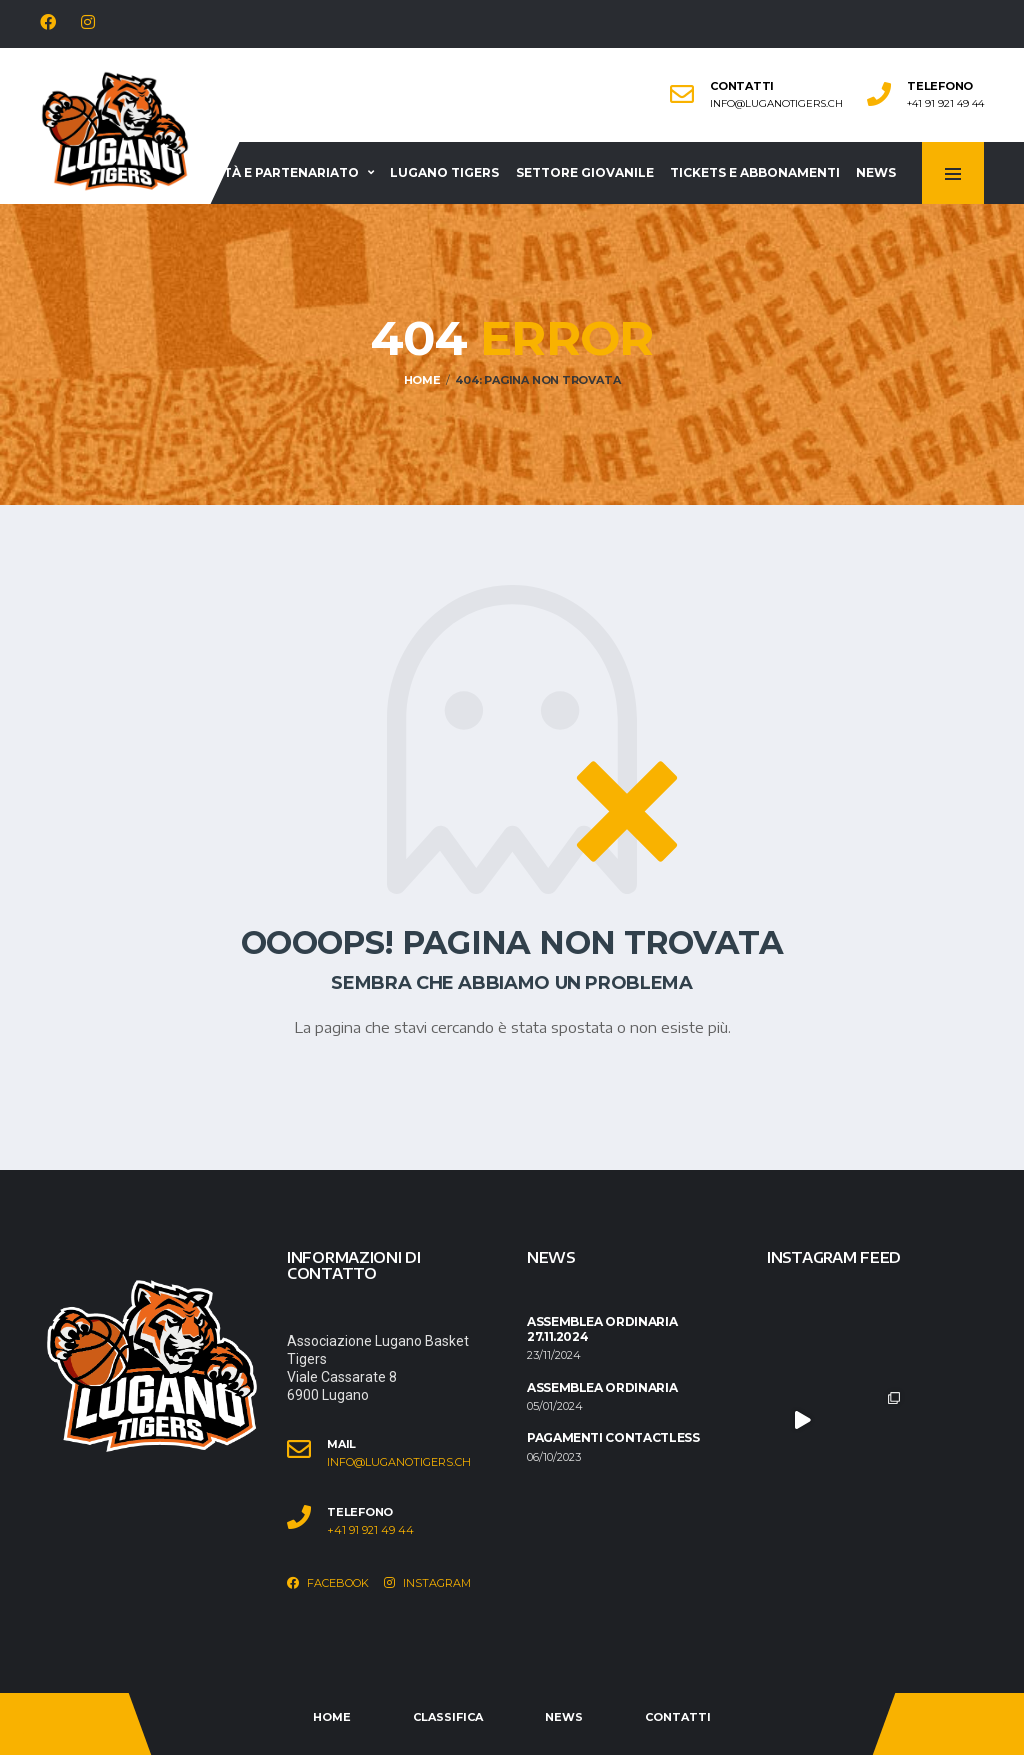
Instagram (427, 1583)
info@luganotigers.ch (776, 104)
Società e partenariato (271, 172)
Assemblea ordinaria (602, 1387)
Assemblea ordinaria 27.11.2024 (602, 1328)
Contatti (678, 1717)
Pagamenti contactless (613, 1437)
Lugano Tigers (444, 172)
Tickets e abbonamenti (755, 172)
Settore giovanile (585, 172)
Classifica (448, 1717)
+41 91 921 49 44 (945, 104)
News (876, 172)
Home (332, 1717)
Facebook (328, 1583)
